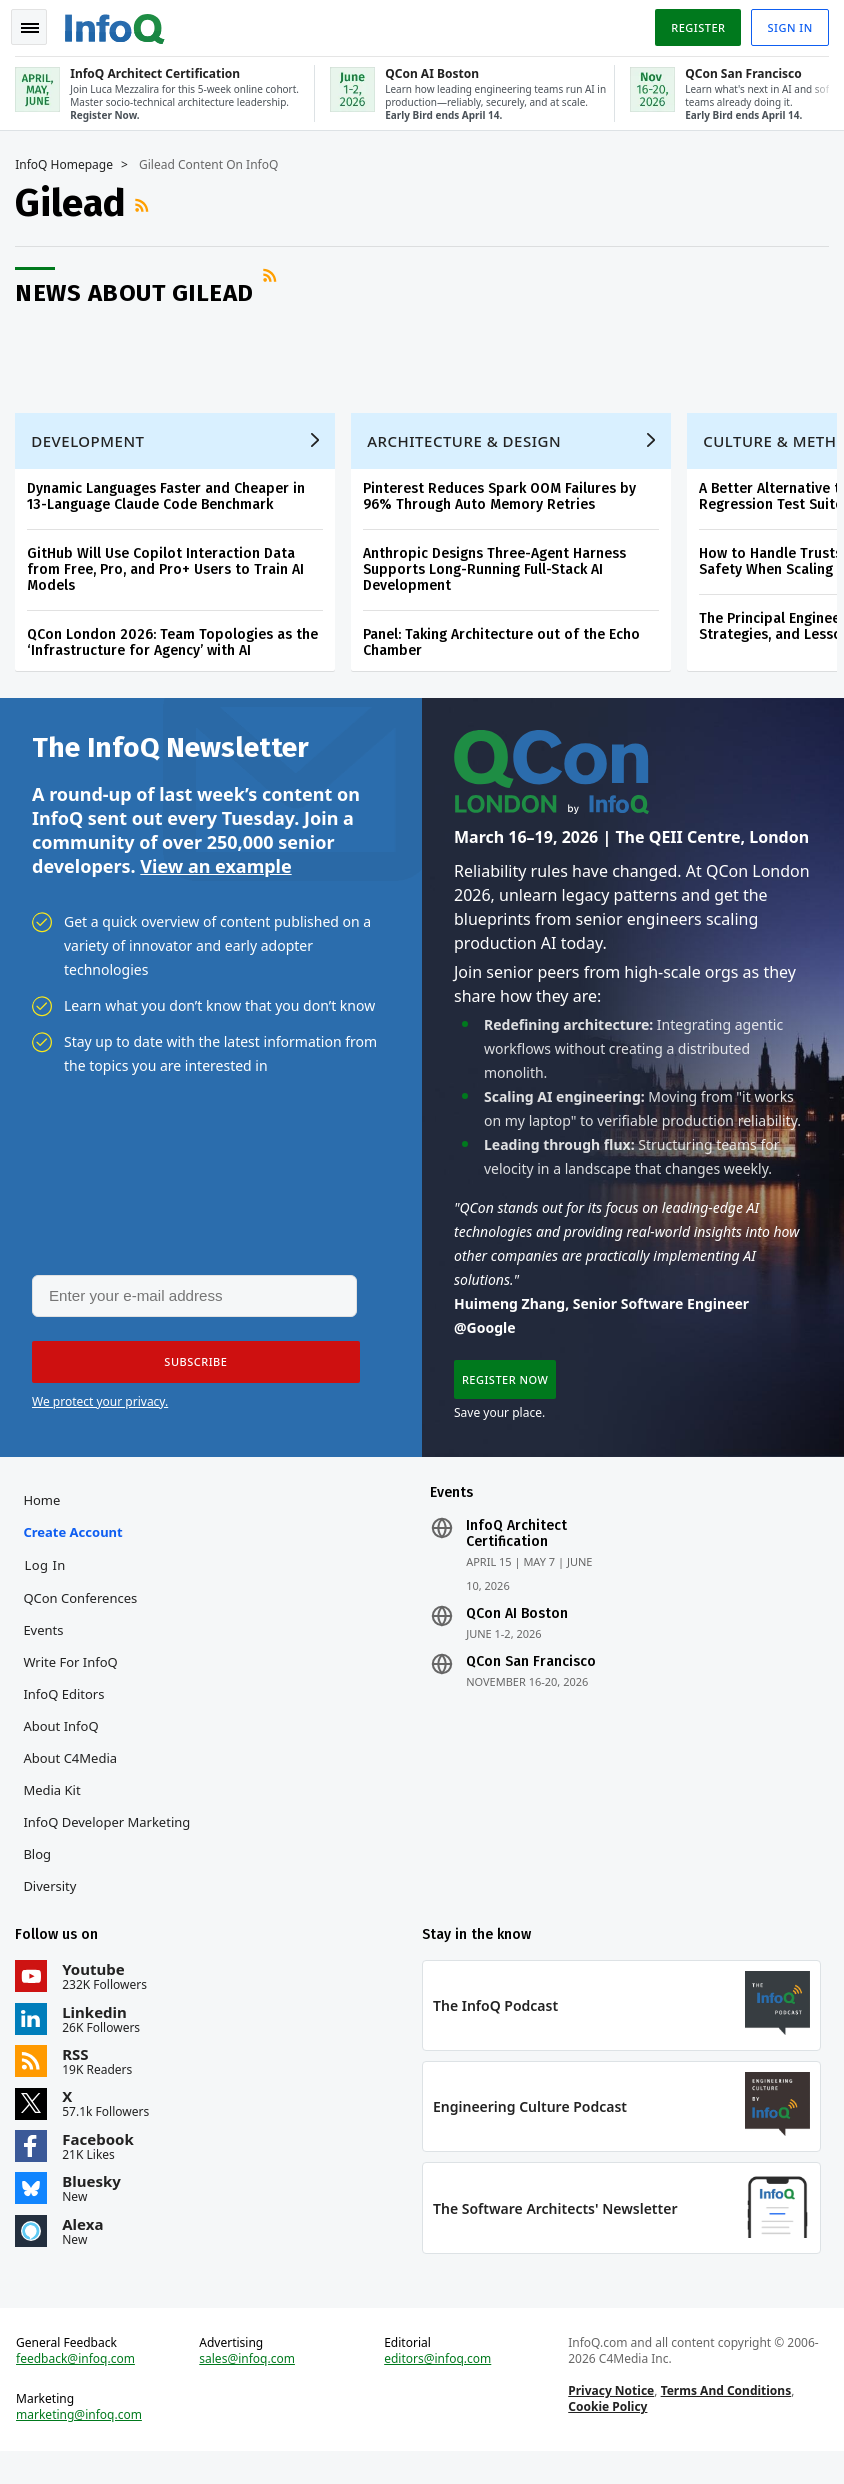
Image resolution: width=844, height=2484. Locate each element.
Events (48, 1649)
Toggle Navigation (39, 24)
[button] (189, 1376)
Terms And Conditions (724, 2419)
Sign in (785, 23)
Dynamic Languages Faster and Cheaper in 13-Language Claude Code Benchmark (171, 502)
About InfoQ (65, 1745)
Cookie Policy (606, 2435)
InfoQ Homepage (69, 161)
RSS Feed (149, 202)
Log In (50, 1584)
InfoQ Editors (68, 1713)
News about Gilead (139, 289)
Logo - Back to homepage (120, 22)
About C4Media (75, 1777)
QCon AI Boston (517, 1633)
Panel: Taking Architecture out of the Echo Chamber (506, 648)
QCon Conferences (85, 1617)
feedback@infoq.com (80, 2388)
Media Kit (56, 1809)
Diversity (54, 1905)
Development (92, 447)
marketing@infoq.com (84, 2444)
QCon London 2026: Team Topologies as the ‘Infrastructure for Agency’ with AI (177, 648)
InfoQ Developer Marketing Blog (111, 1857)
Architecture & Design (469, 447)
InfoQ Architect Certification (516, 1553)
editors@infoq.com (438, 2388)
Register (693, 23)
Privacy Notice (610, 2419)
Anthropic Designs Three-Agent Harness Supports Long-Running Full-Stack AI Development (499, 575)
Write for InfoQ (75, 1681)
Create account (77, 1551)
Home (46, 1519)
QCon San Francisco (531, 1681)
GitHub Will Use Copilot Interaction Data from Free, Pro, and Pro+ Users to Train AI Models (170, 575)
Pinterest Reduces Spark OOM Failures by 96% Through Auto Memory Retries (504, 502)
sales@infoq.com (250, 2388)
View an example (215, 877)
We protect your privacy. (100, 1415)
